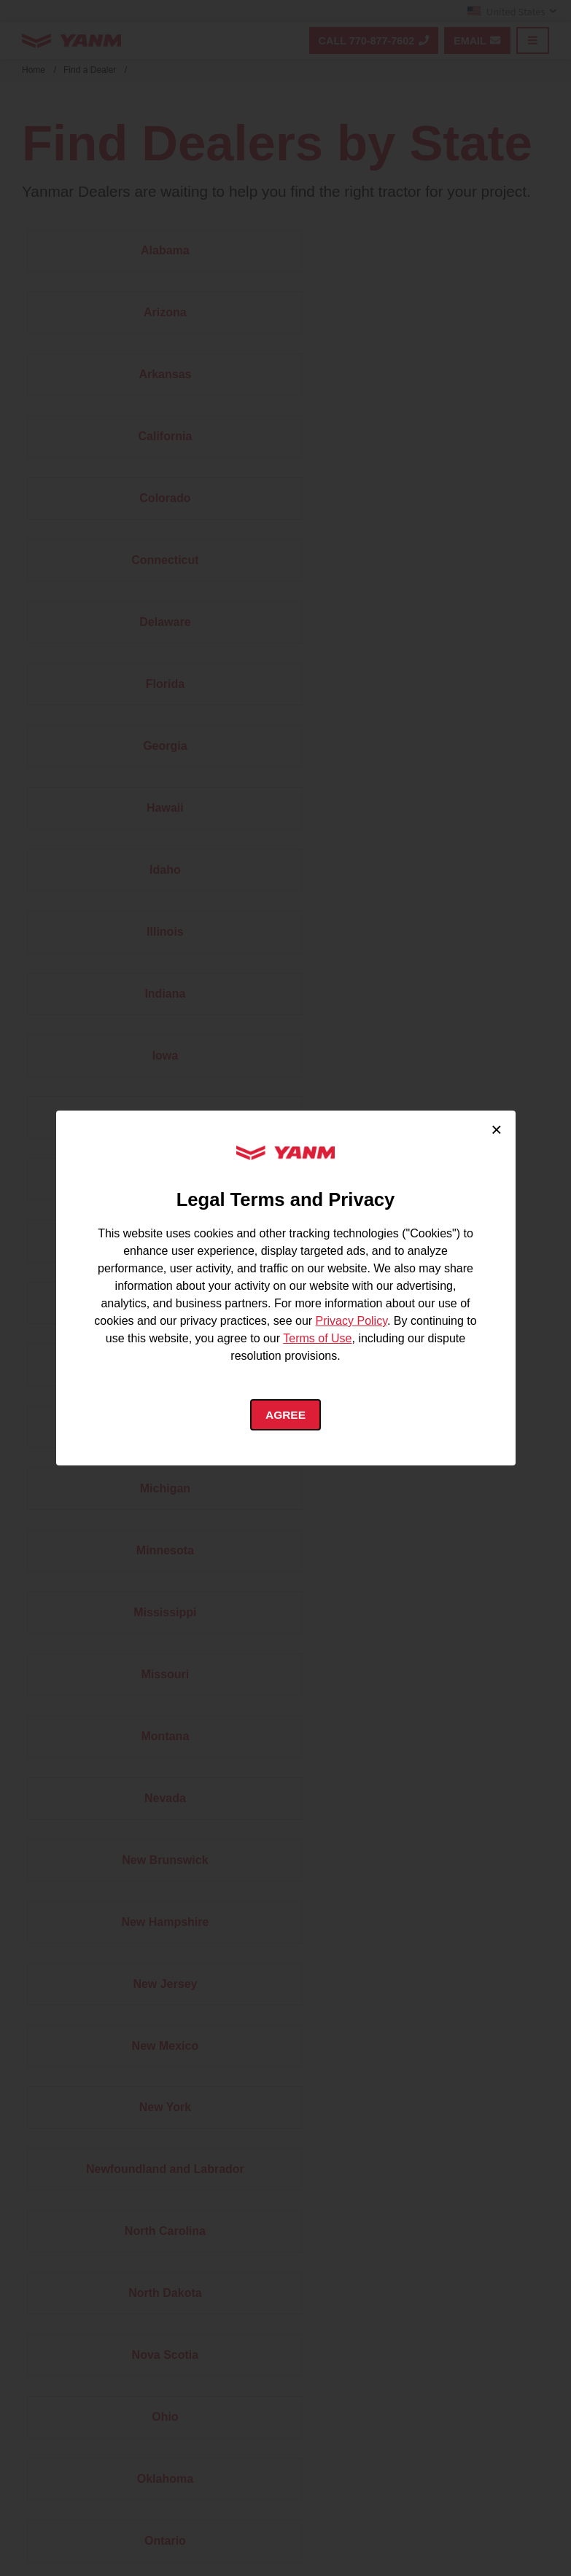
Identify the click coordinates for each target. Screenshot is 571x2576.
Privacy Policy (351, 1320)
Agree (285, 1415)
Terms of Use (317, 1337)
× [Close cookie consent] (496, 1129)
